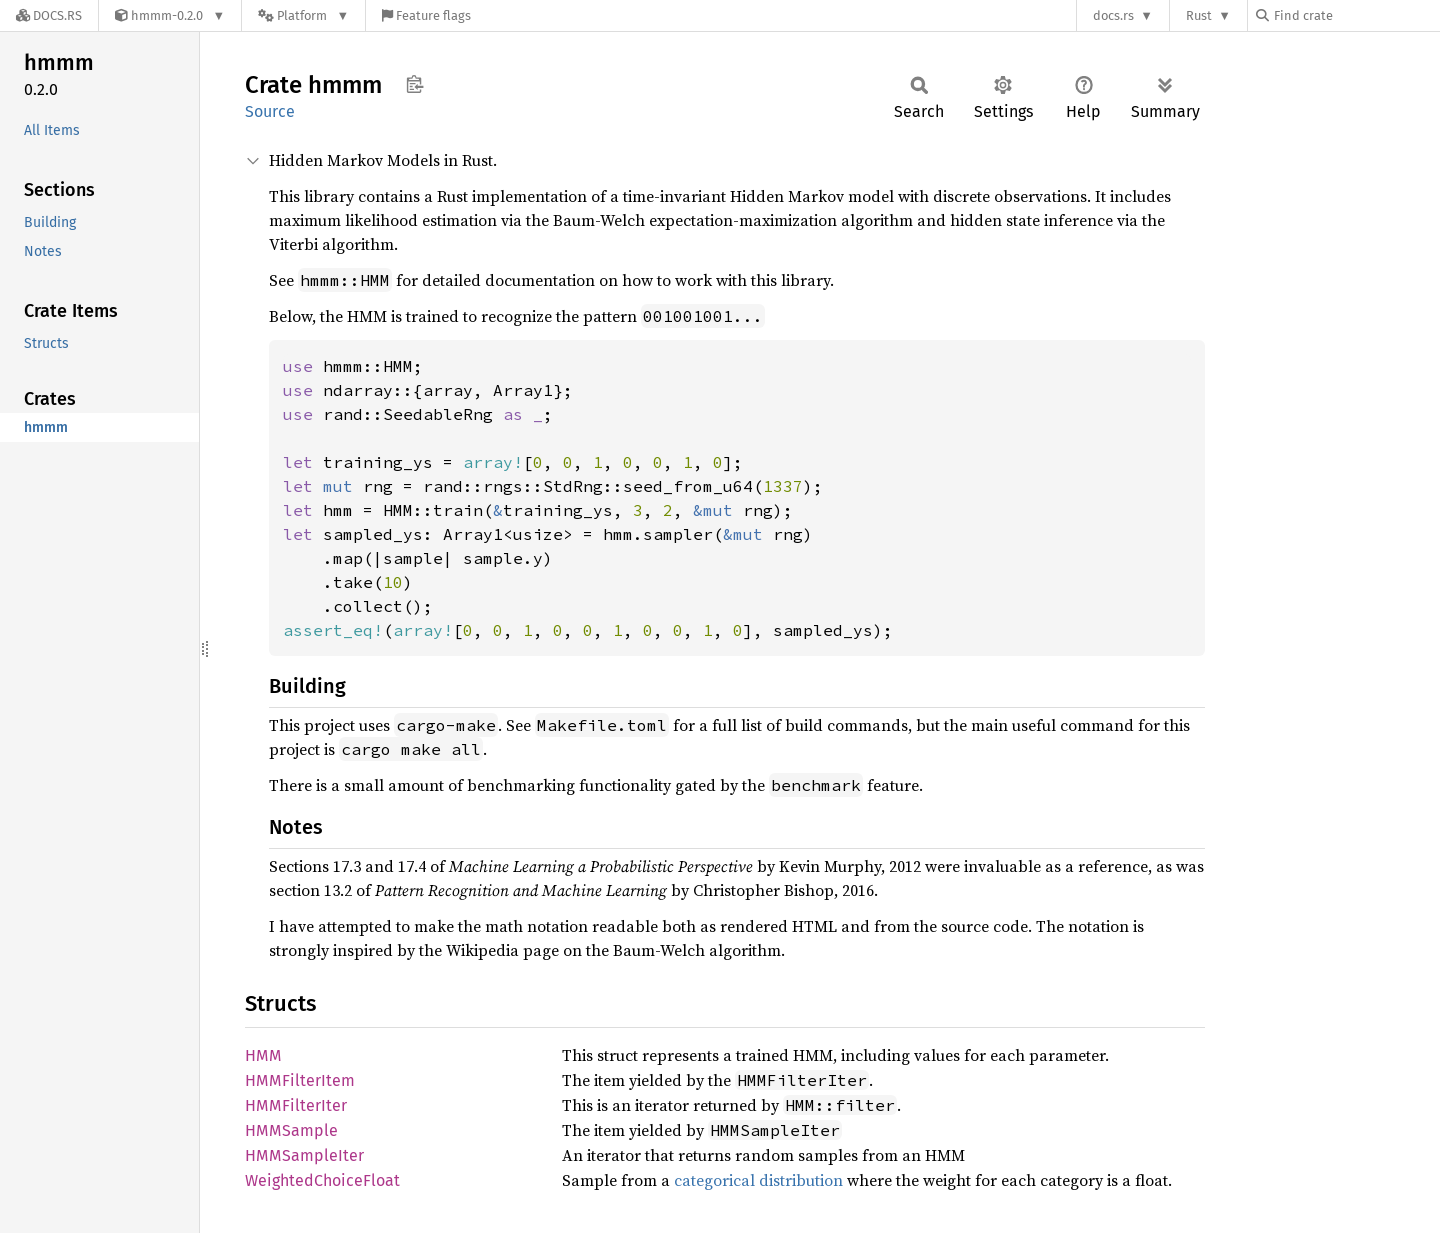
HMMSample (291, 1130)
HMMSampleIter (304, 1155)
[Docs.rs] (49, 15)
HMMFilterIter (296, 1105)
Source (270, 111)
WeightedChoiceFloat (322, 1180)
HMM (263, 1055)
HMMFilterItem (300, 1080)
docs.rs (1113, 15)
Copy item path (414, 84)
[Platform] (303, 15)
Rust (1199, 15)
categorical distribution (758, 1180)
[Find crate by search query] (1356, 15)
